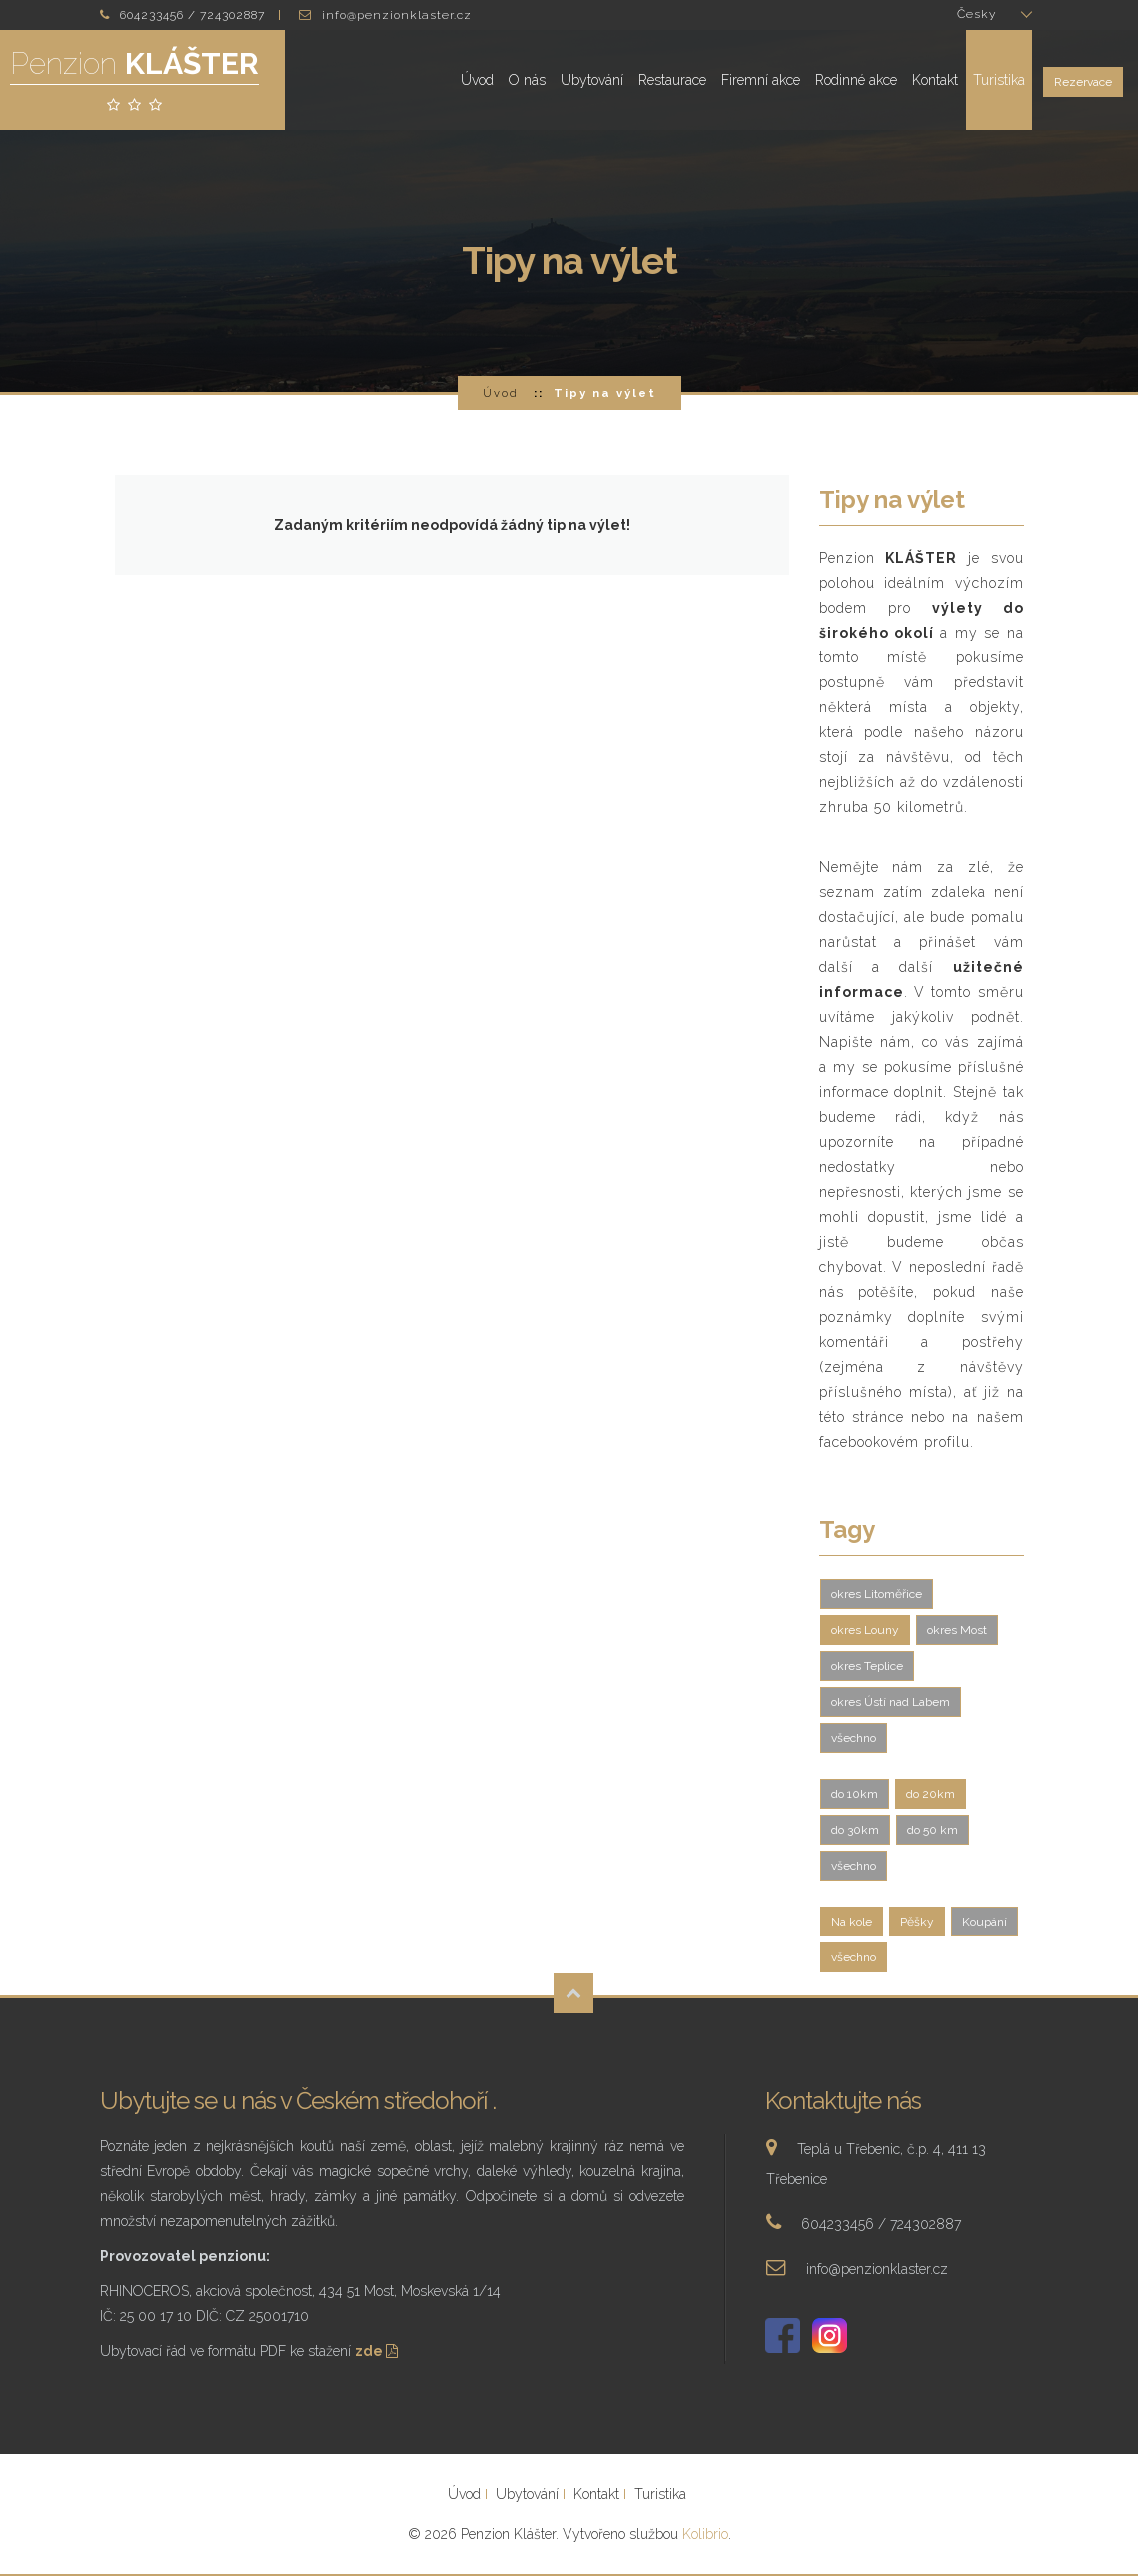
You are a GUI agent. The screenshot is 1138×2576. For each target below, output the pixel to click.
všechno (853, 1738)
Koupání (984, 1922)
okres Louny (865, 1630)
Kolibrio (705, 2534)
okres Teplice (867, 1666)
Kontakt (935, 80)
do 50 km (932, 1830)
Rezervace (1083, 82)
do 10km (854, 1794)
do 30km (855, 1830)
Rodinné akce (856, 80)
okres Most (957, 1630)
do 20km (930, 1794)
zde (378, 2351)
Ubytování (592, 80)
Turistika (999, 80)
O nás (527, 80)
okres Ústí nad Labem (890, 1702)
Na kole (851, 1922)
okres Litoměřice (876, 1594)
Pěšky (917, 1922)
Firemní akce (760, 80)
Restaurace (672, 80)
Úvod (477, 80)
